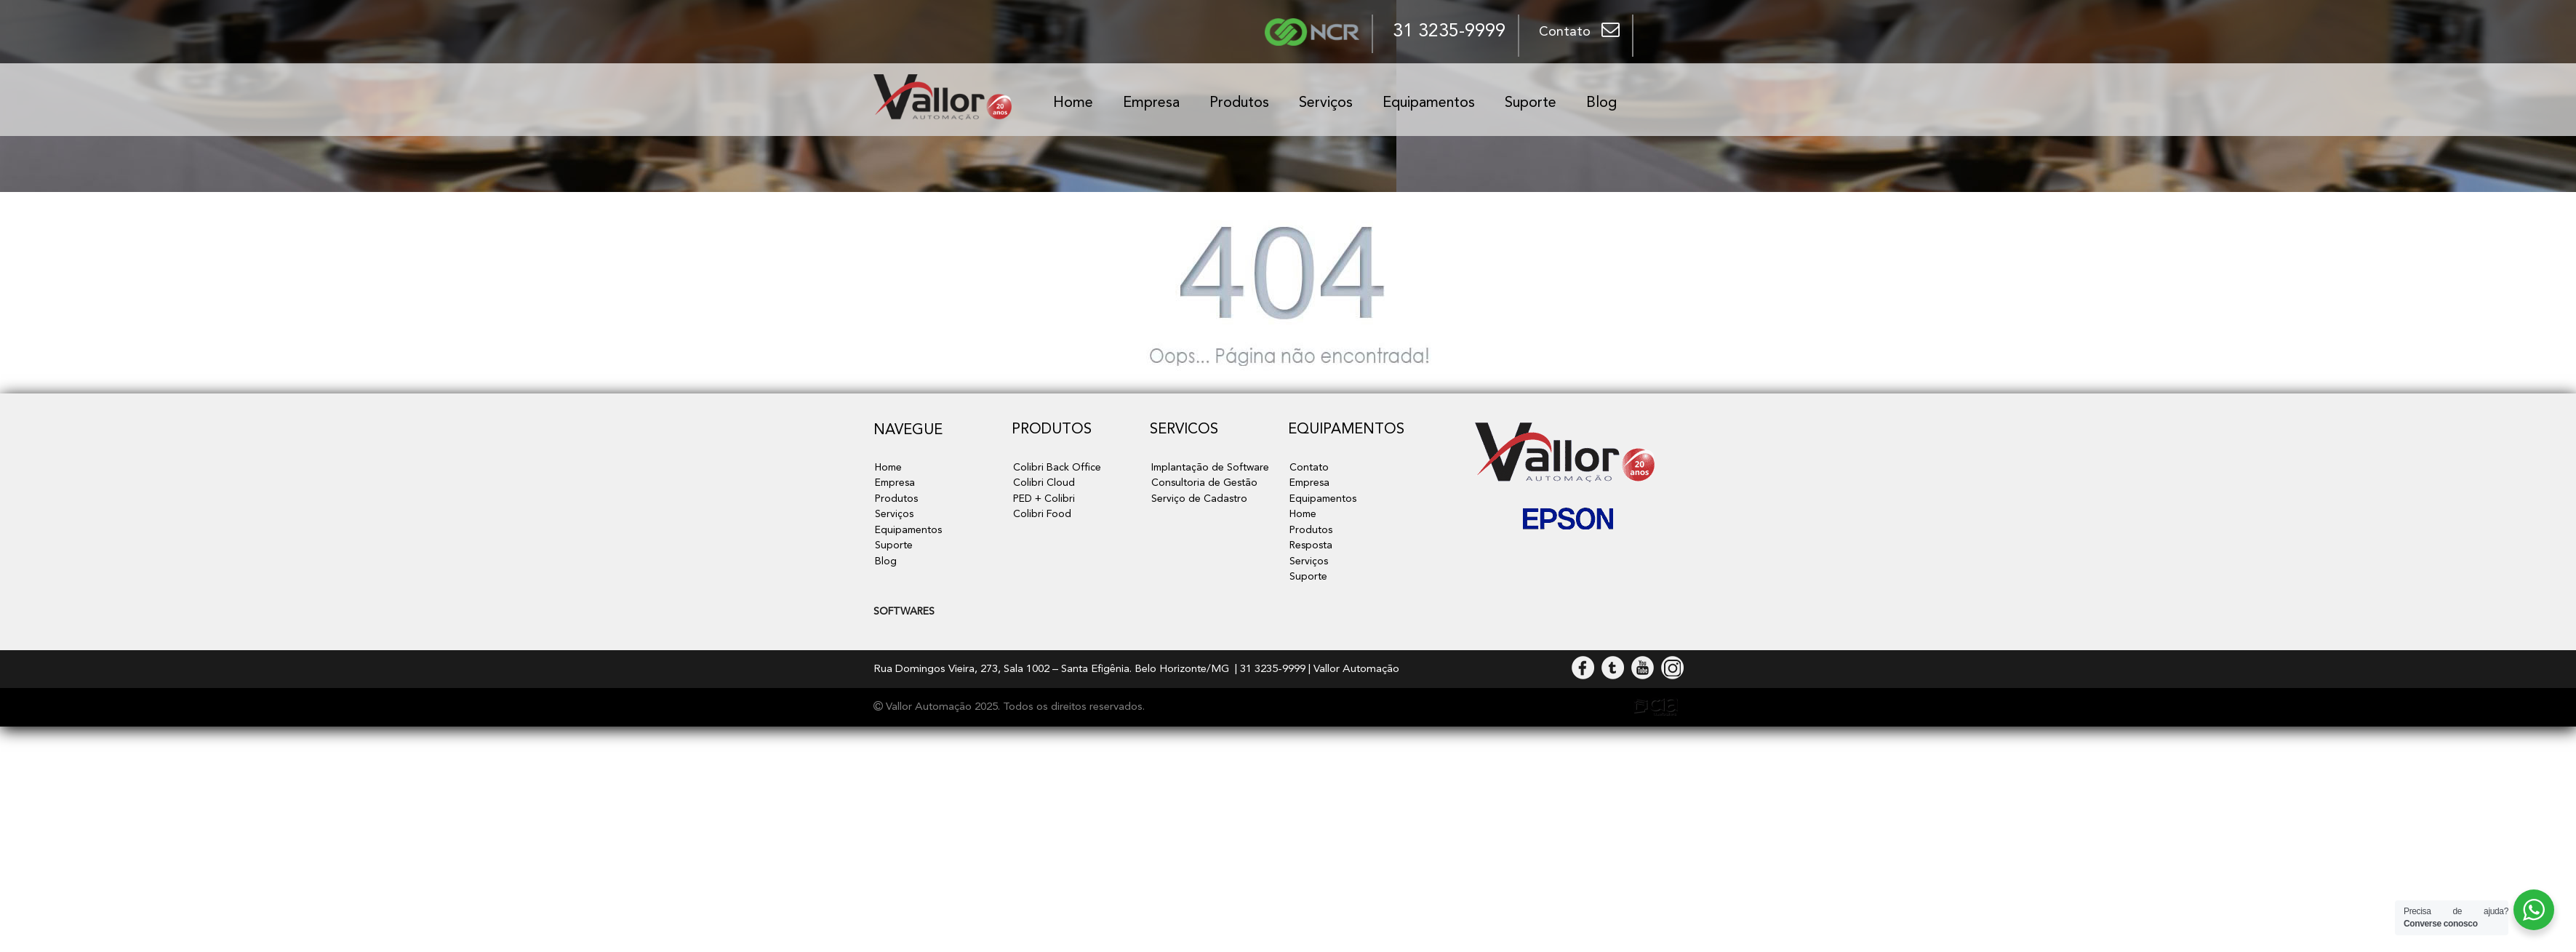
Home (1073, 103)
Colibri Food (1042, 514)
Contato (1308, 468)
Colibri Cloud (1043, 483)
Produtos (1239, 103)
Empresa (1151, 103)
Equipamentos (1429, 103)
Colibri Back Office (1056, 468)
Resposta (1310, 546)
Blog (1601, 103)
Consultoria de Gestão (1203, 483)
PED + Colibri (1044, 498)
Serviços (1326, 103)
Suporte (1530, 103)
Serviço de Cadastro (1198, 498)
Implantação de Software (1208, 468)
